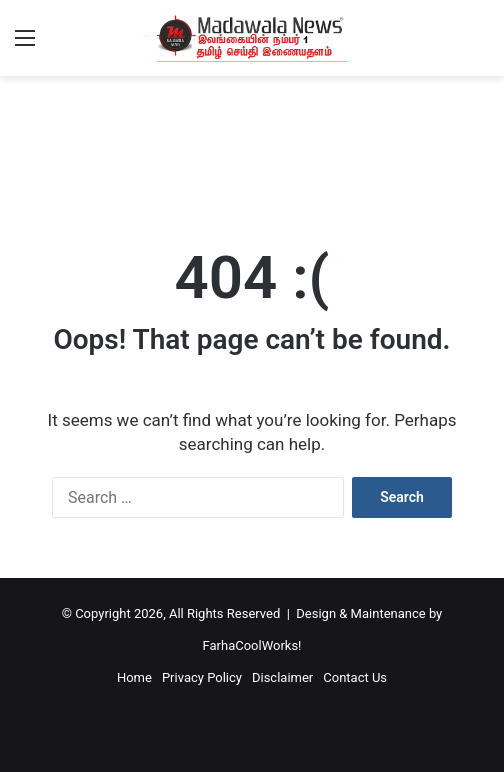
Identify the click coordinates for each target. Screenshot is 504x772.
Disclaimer (282, 677)
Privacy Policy (202, 677)
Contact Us (355, 677)
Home (134, 677)
